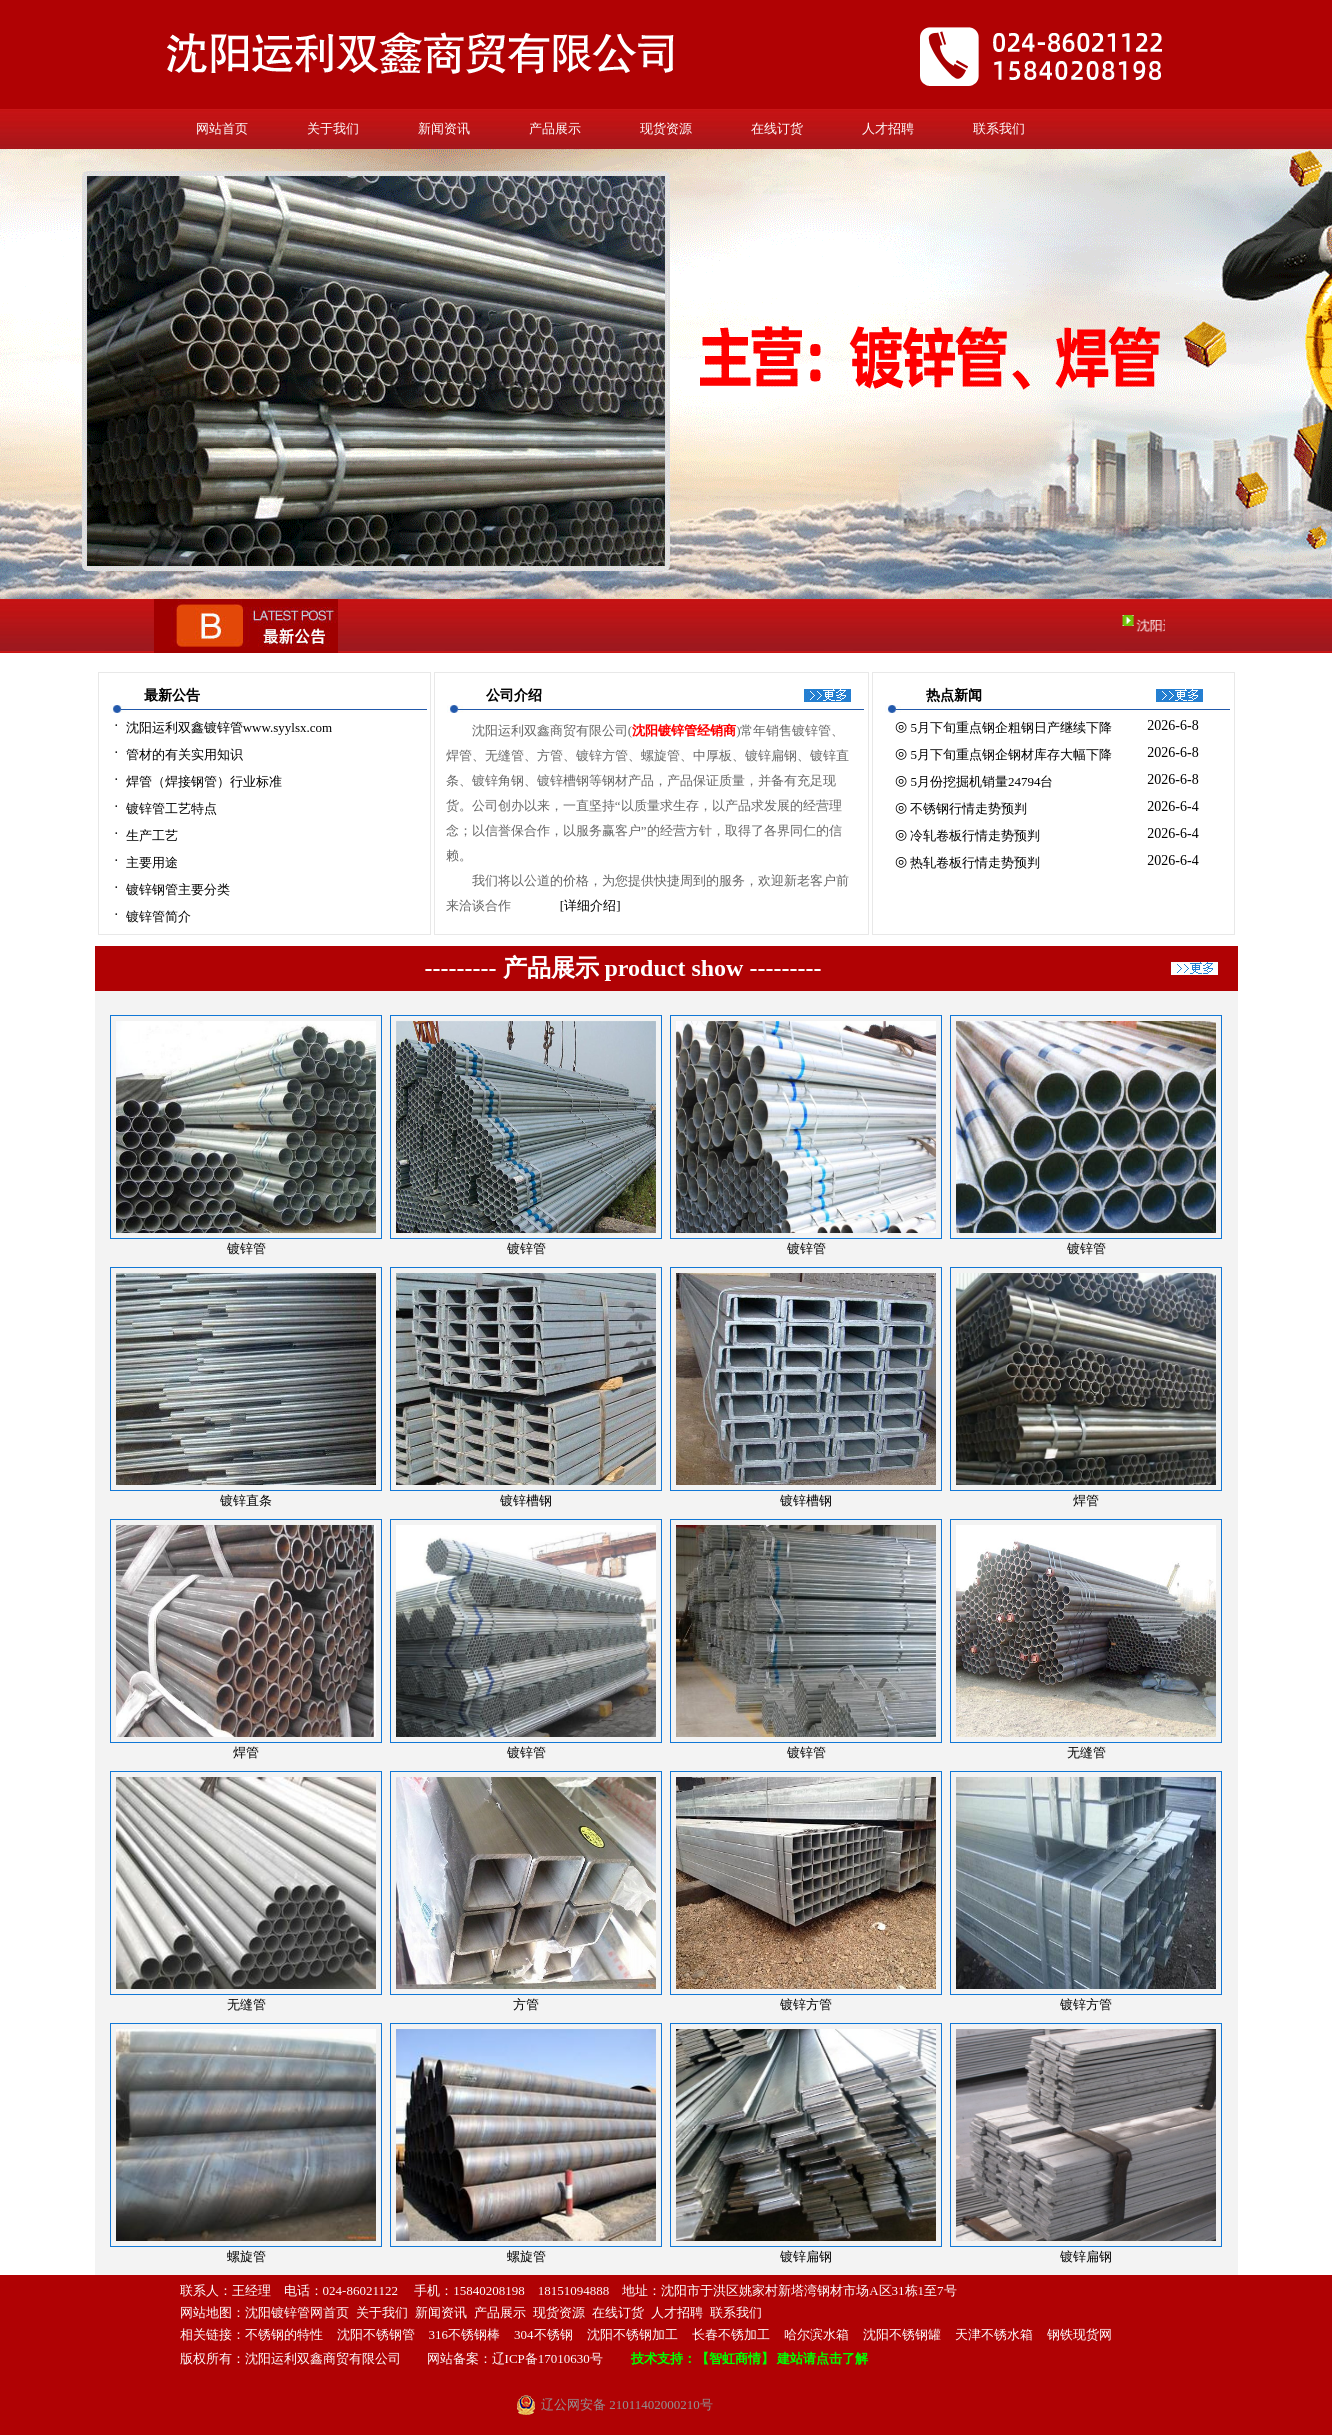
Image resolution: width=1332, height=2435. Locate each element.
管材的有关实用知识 (184, 754)
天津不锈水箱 (994, 2334)
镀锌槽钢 (806, 1500)
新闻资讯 (444, 128)
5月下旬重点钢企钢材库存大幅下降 (1011, 754)
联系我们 (999, 128)
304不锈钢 (543, 2334)
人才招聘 (888, 128)
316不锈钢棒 (465, 2334)
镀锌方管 (806, 2004)
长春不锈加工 (731, 2334)
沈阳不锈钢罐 (902, 2334)
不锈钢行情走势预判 (968, 808)
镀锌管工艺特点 (171, 808)
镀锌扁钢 (806, 2256)
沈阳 (350, 2334)
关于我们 (333, 128)
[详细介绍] (590, 905)
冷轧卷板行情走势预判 (975, 835)
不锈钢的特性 (284, 2334)
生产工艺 (152, 835)
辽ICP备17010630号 (547, 2358)
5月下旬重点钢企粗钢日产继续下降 (1011, 727)
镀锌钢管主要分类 (178, 889)
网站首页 (222, 128)
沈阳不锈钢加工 (632, 2334)
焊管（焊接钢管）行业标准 (204, 781)
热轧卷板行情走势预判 (975, 862)
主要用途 (152, 862)
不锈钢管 (389, 2334)
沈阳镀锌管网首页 (297, 2312)
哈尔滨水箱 (816, 2334)
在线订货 (777, 128)
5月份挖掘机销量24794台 (981, 781)
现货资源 (666, 128)
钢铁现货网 (1079, 2334)
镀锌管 (806, 1248)
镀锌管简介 (158, 916)
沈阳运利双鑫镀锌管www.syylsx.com (229, 727)
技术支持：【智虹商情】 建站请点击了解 (749, 2358)
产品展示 (555, 128)
